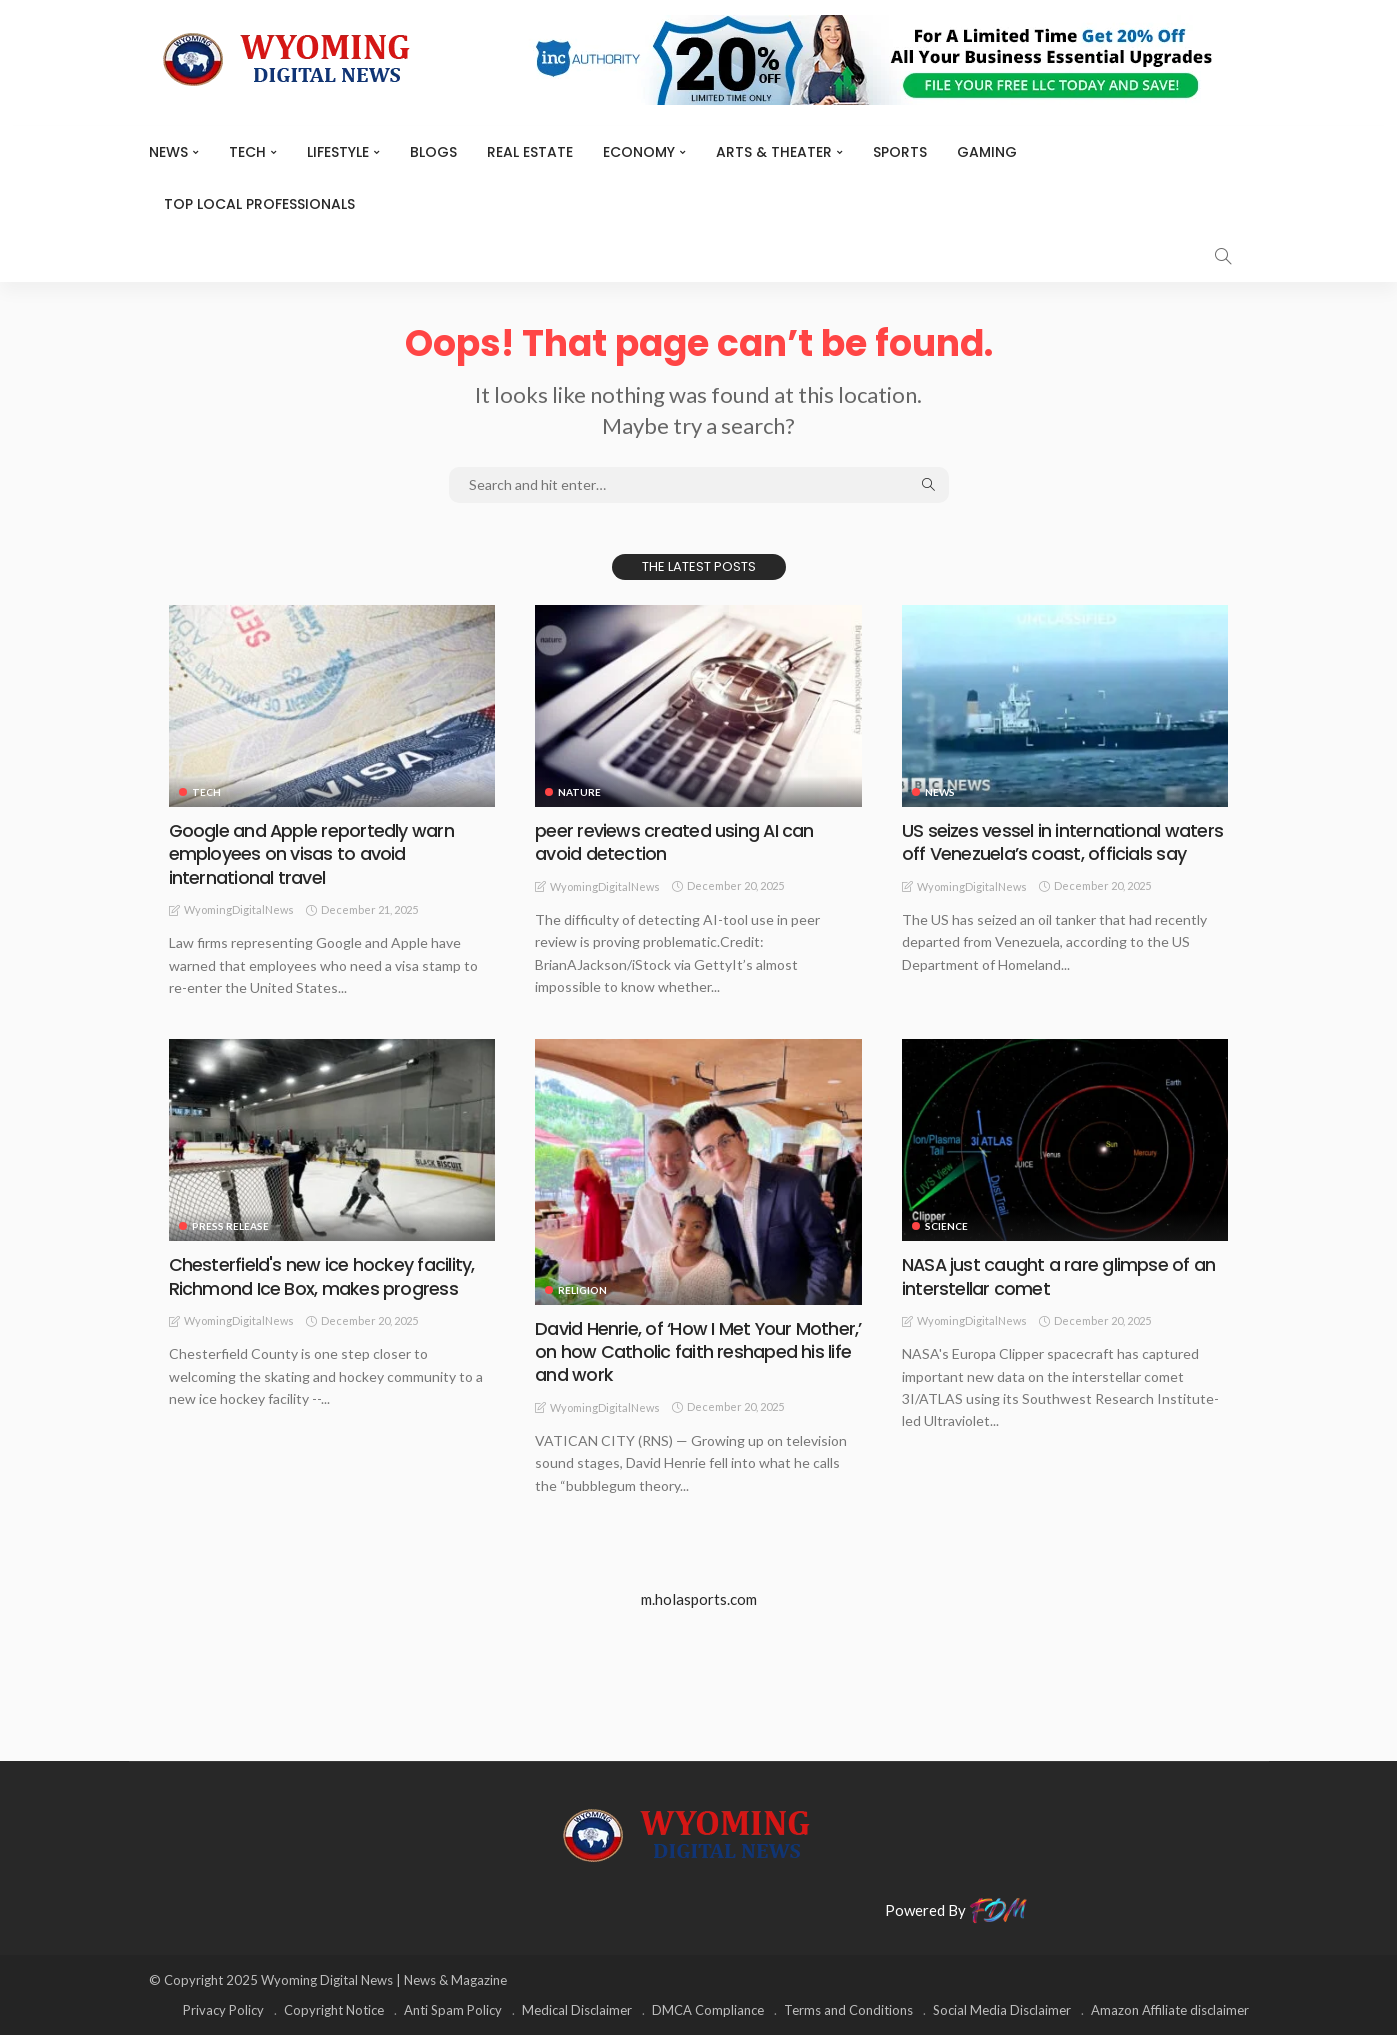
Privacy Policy (223, 2010)
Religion (582, 1290)
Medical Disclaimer (577, 2010)
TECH (247, 152)
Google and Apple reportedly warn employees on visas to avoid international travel (312, 854)
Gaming (987, 152)
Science (946, 1226)
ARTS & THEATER (774, 152)
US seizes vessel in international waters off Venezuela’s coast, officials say (1062, 842)
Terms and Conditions (848, 2010)
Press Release (230, 1226)
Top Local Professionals (259, 204)
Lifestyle (338, 152)
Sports (900, 152)
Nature (579, 792)
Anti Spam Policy (453, 2010)
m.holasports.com (699, 1599)
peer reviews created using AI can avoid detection (674, 842)
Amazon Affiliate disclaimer (1170, 2010)
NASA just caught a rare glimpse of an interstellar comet (1059, 1276)
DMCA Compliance (708, 2010)
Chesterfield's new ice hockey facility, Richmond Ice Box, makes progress (321, 1276)
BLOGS (433, 152)
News (168, 152)
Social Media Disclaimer (1002, 2010)
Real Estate (530, 152)
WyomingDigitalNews (239, 909)
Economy (639, 152)
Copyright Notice (334, 2010)
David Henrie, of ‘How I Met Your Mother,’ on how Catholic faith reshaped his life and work (698, 1352)
